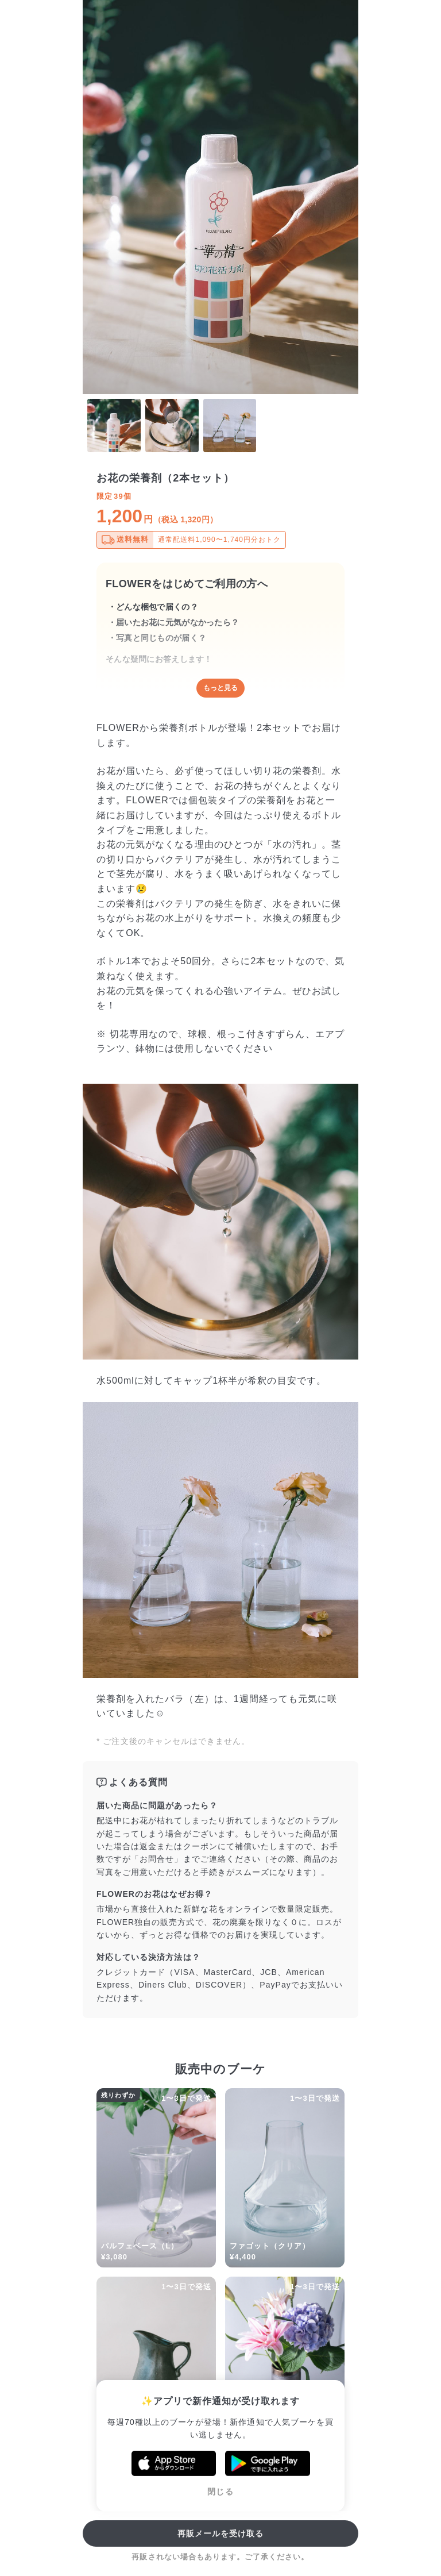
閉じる (220, 2491)
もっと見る (220, 688)
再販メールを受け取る (220, 2533)
